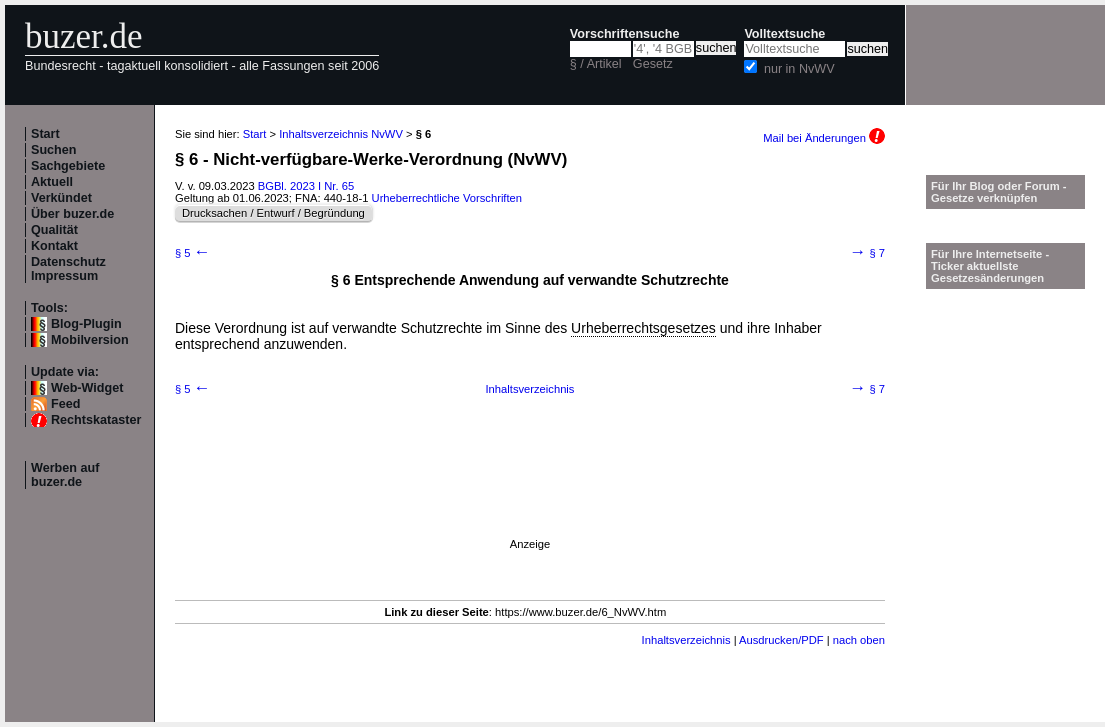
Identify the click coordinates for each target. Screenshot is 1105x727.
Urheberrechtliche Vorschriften (447, 198)
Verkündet (61, 198)
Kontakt (54, 246)
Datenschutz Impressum (68, 269)
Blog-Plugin (86, 324)
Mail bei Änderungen (824, 138)
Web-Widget (87, 388)
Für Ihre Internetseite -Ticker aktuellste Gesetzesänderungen (990, 266)
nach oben (859, 640)
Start (45, 134)
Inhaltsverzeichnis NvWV (341, 134)
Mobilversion (90, 340)
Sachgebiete (68, 166)
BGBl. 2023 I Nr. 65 (306, 186)
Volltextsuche (784, 34)
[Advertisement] (322, 478)
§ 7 (867, 253)
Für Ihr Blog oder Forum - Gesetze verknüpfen (999, 192)
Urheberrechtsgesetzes (643, 328)
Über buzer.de (72, 214)
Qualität (54, 230)
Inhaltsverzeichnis (530, 389)
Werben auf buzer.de (65, 475)
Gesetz (653, 64)
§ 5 (192, 253)
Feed (65, 404)
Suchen (54, 150)
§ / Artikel (596, 64)
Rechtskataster (96, 420)
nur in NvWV (799, 69)
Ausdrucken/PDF (781, 640)
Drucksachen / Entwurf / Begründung (273, 213)
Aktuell (52, 182)
